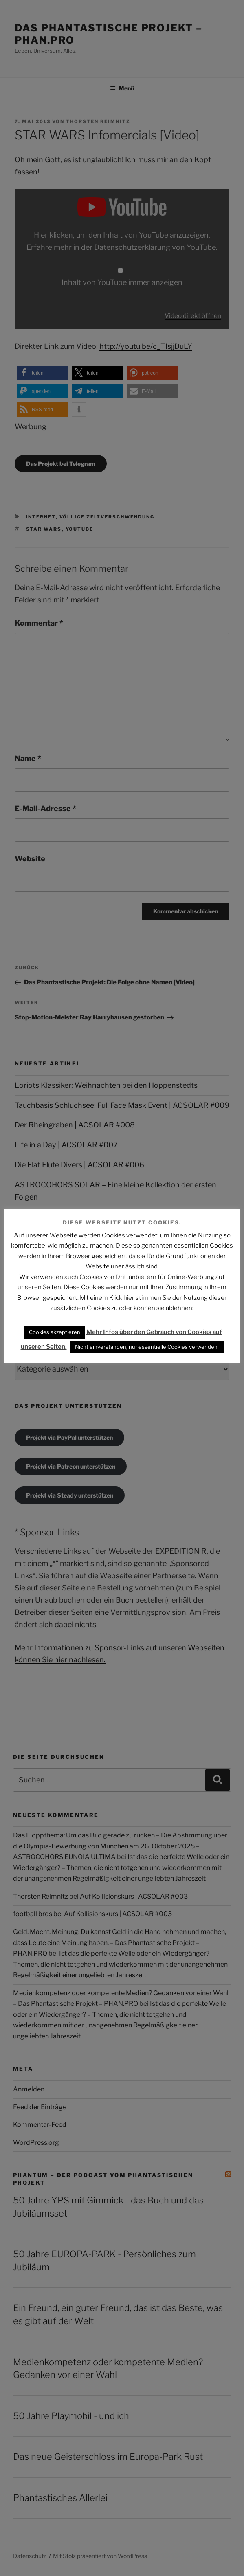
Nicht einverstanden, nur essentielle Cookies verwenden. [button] (147, 1346)
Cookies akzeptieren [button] (54, 1332)
